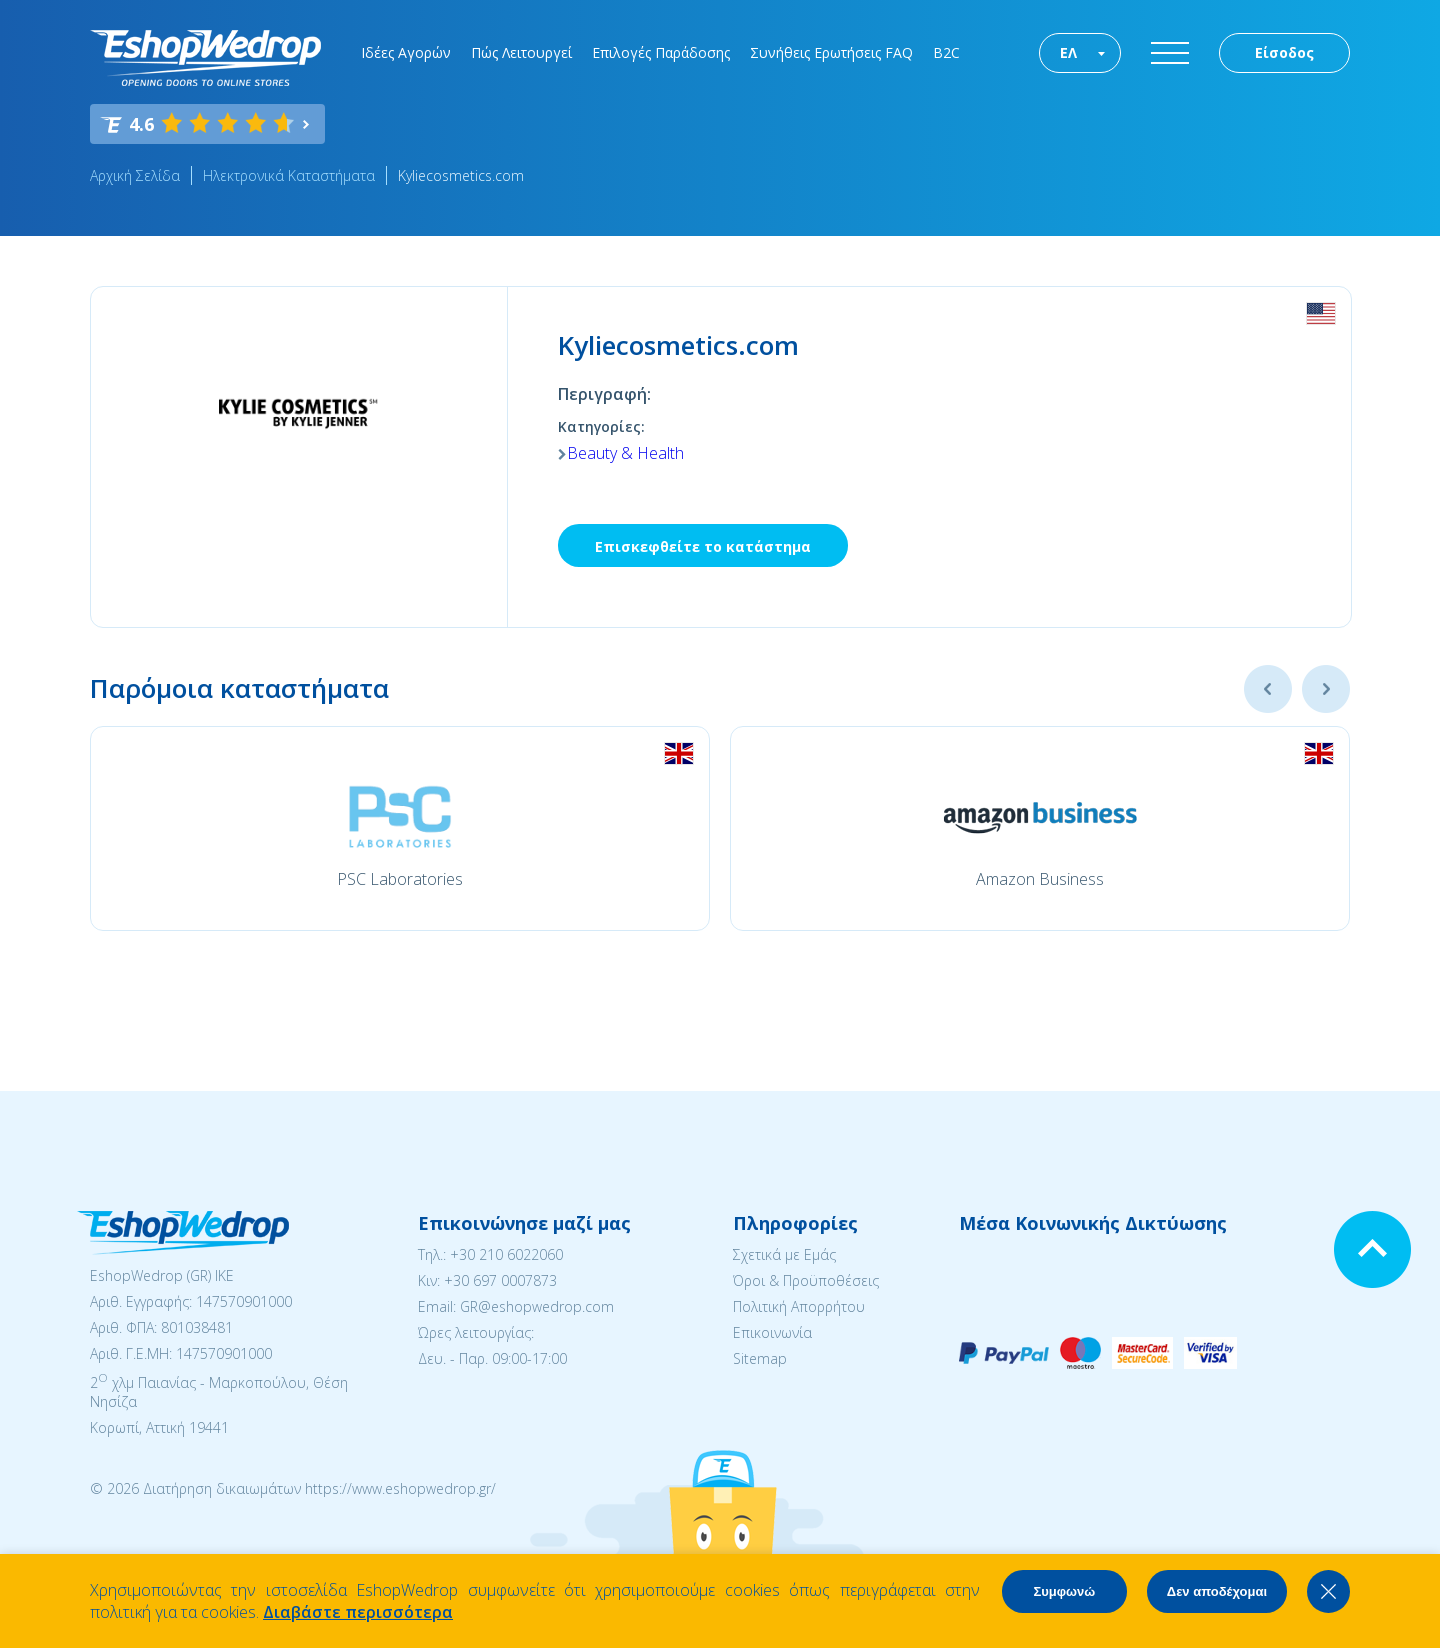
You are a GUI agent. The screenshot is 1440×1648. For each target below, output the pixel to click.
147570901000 (244, 1301)
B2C (946, 52)
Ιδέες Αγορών (406, 52)
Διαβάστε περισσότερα (358, 1612)
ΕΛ (1068, 52)
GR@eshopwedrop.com (537, 1306)
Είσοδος (1284, 52)
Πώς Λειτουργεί (521, 52)
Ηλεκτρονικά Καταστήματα (289, 175)
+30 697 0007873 (500, 1280)
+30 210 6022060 (506, 1254)
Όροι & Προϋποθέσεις (806, 1280)
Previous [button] (1268, 689)
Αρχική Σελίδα (135, 175)
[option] (400, 828)
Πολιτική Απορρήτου (799, 1306)
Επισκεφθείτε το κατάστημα (703, 546)
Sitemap (760, 1358)
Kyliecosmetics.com (461, 175)
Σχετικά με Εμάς (784, 1254)
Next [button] (1326, 689)
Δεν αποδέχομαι (1217, 1591)
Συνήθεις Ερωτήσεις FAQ (831, 52)
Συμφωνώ (1064, 1591)
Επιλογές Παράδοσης (661, 52)
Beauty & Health (625, 453)
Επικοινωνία (772, 1332)
